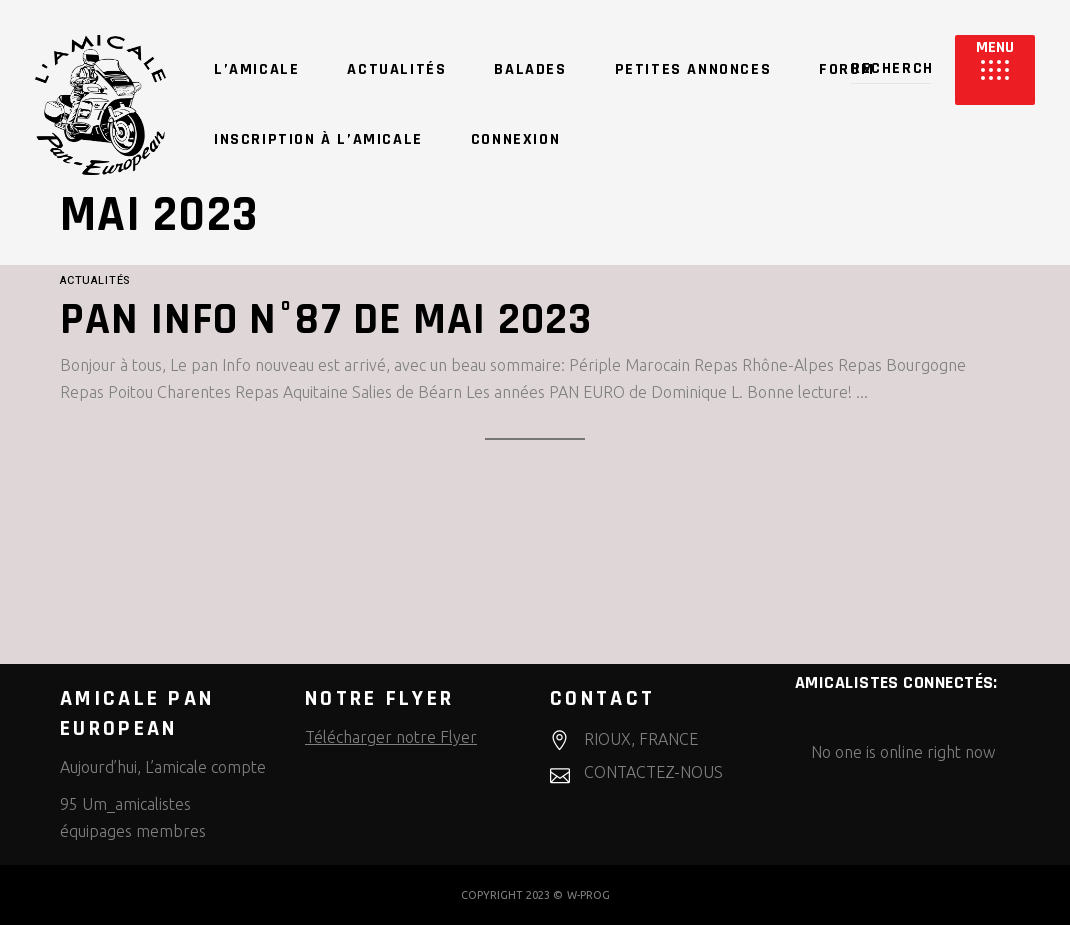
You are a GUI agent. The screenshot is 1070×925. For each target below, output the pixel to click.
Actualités (95, 280)
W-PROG (588, 895)
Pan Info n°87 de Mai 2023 (326, 320)
